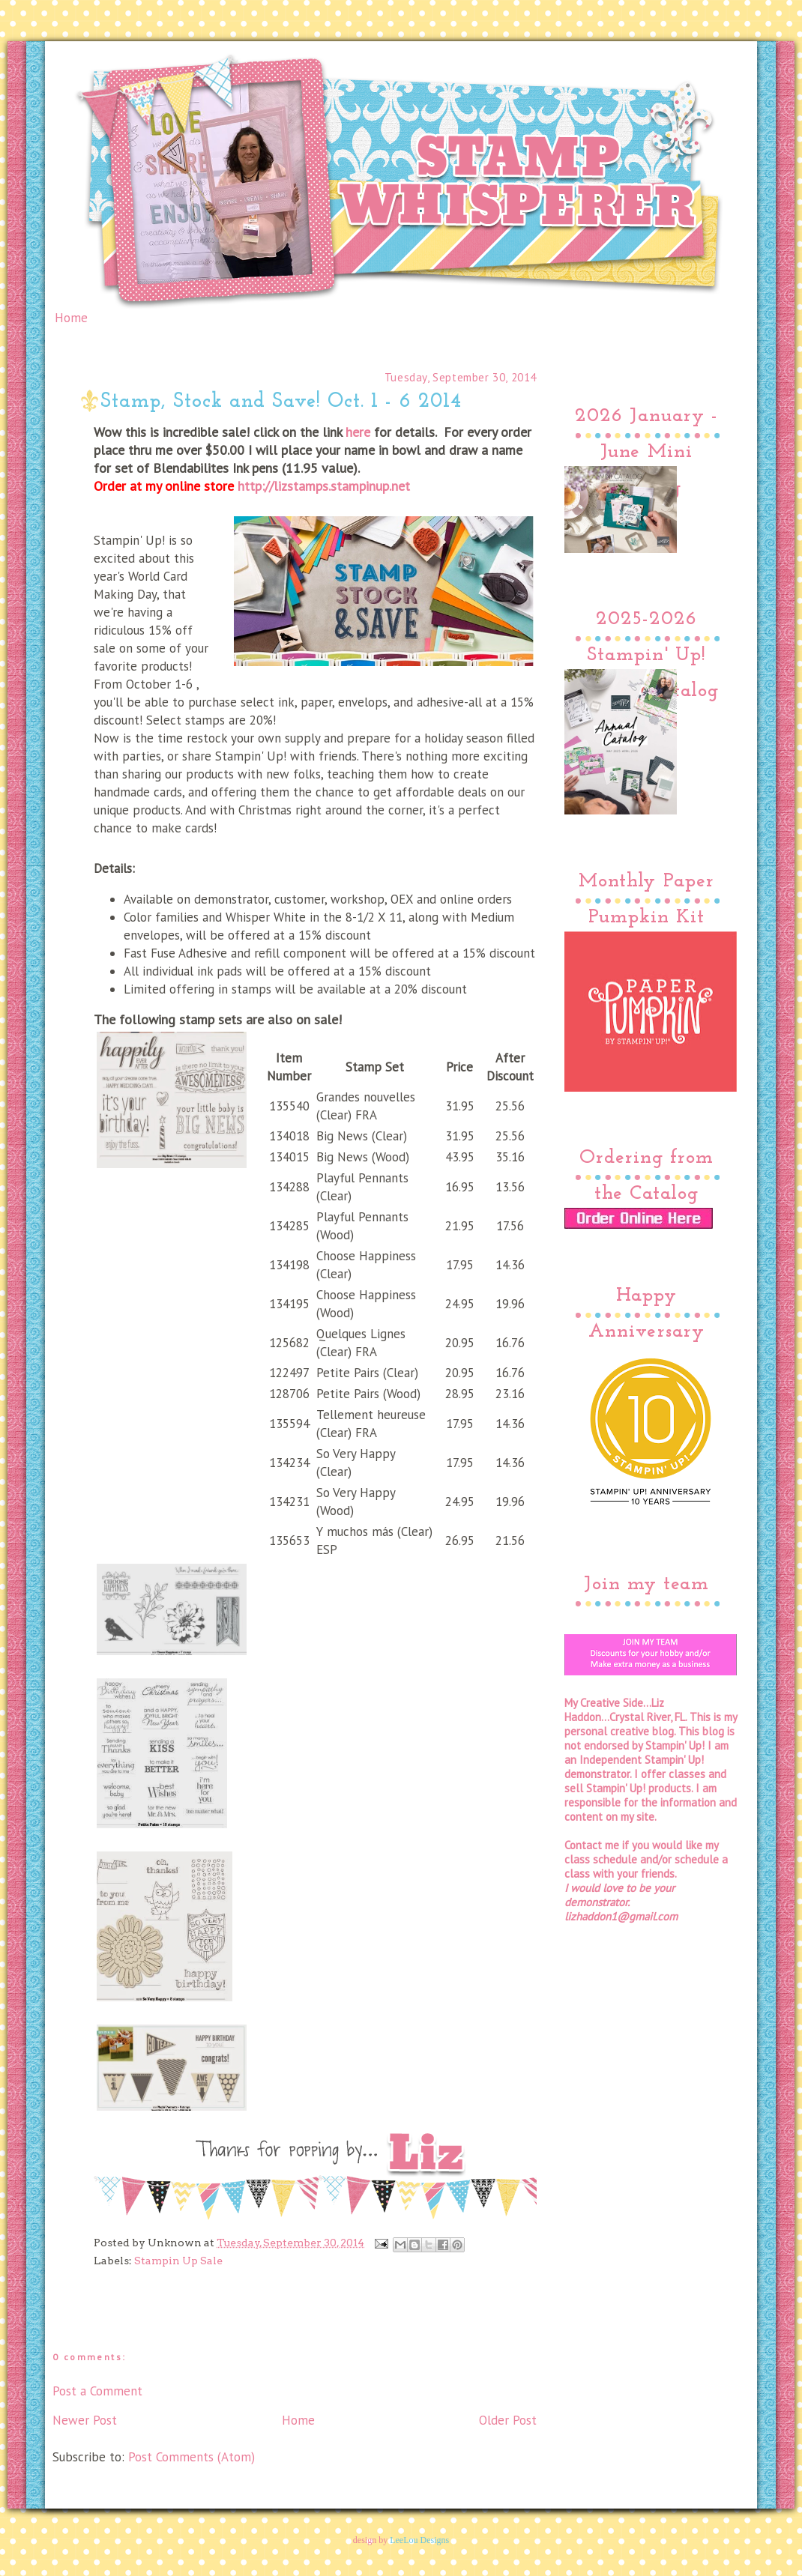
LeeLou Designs (419, 2540)
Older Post (508, 2420)
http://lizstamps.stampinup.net (324, 486)
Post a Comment (97, 2391)
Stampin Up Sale (178, 2261)
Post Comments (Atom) (191, 2457)
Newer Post (84, 2420)
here (358, 432)
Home (71, 317)
